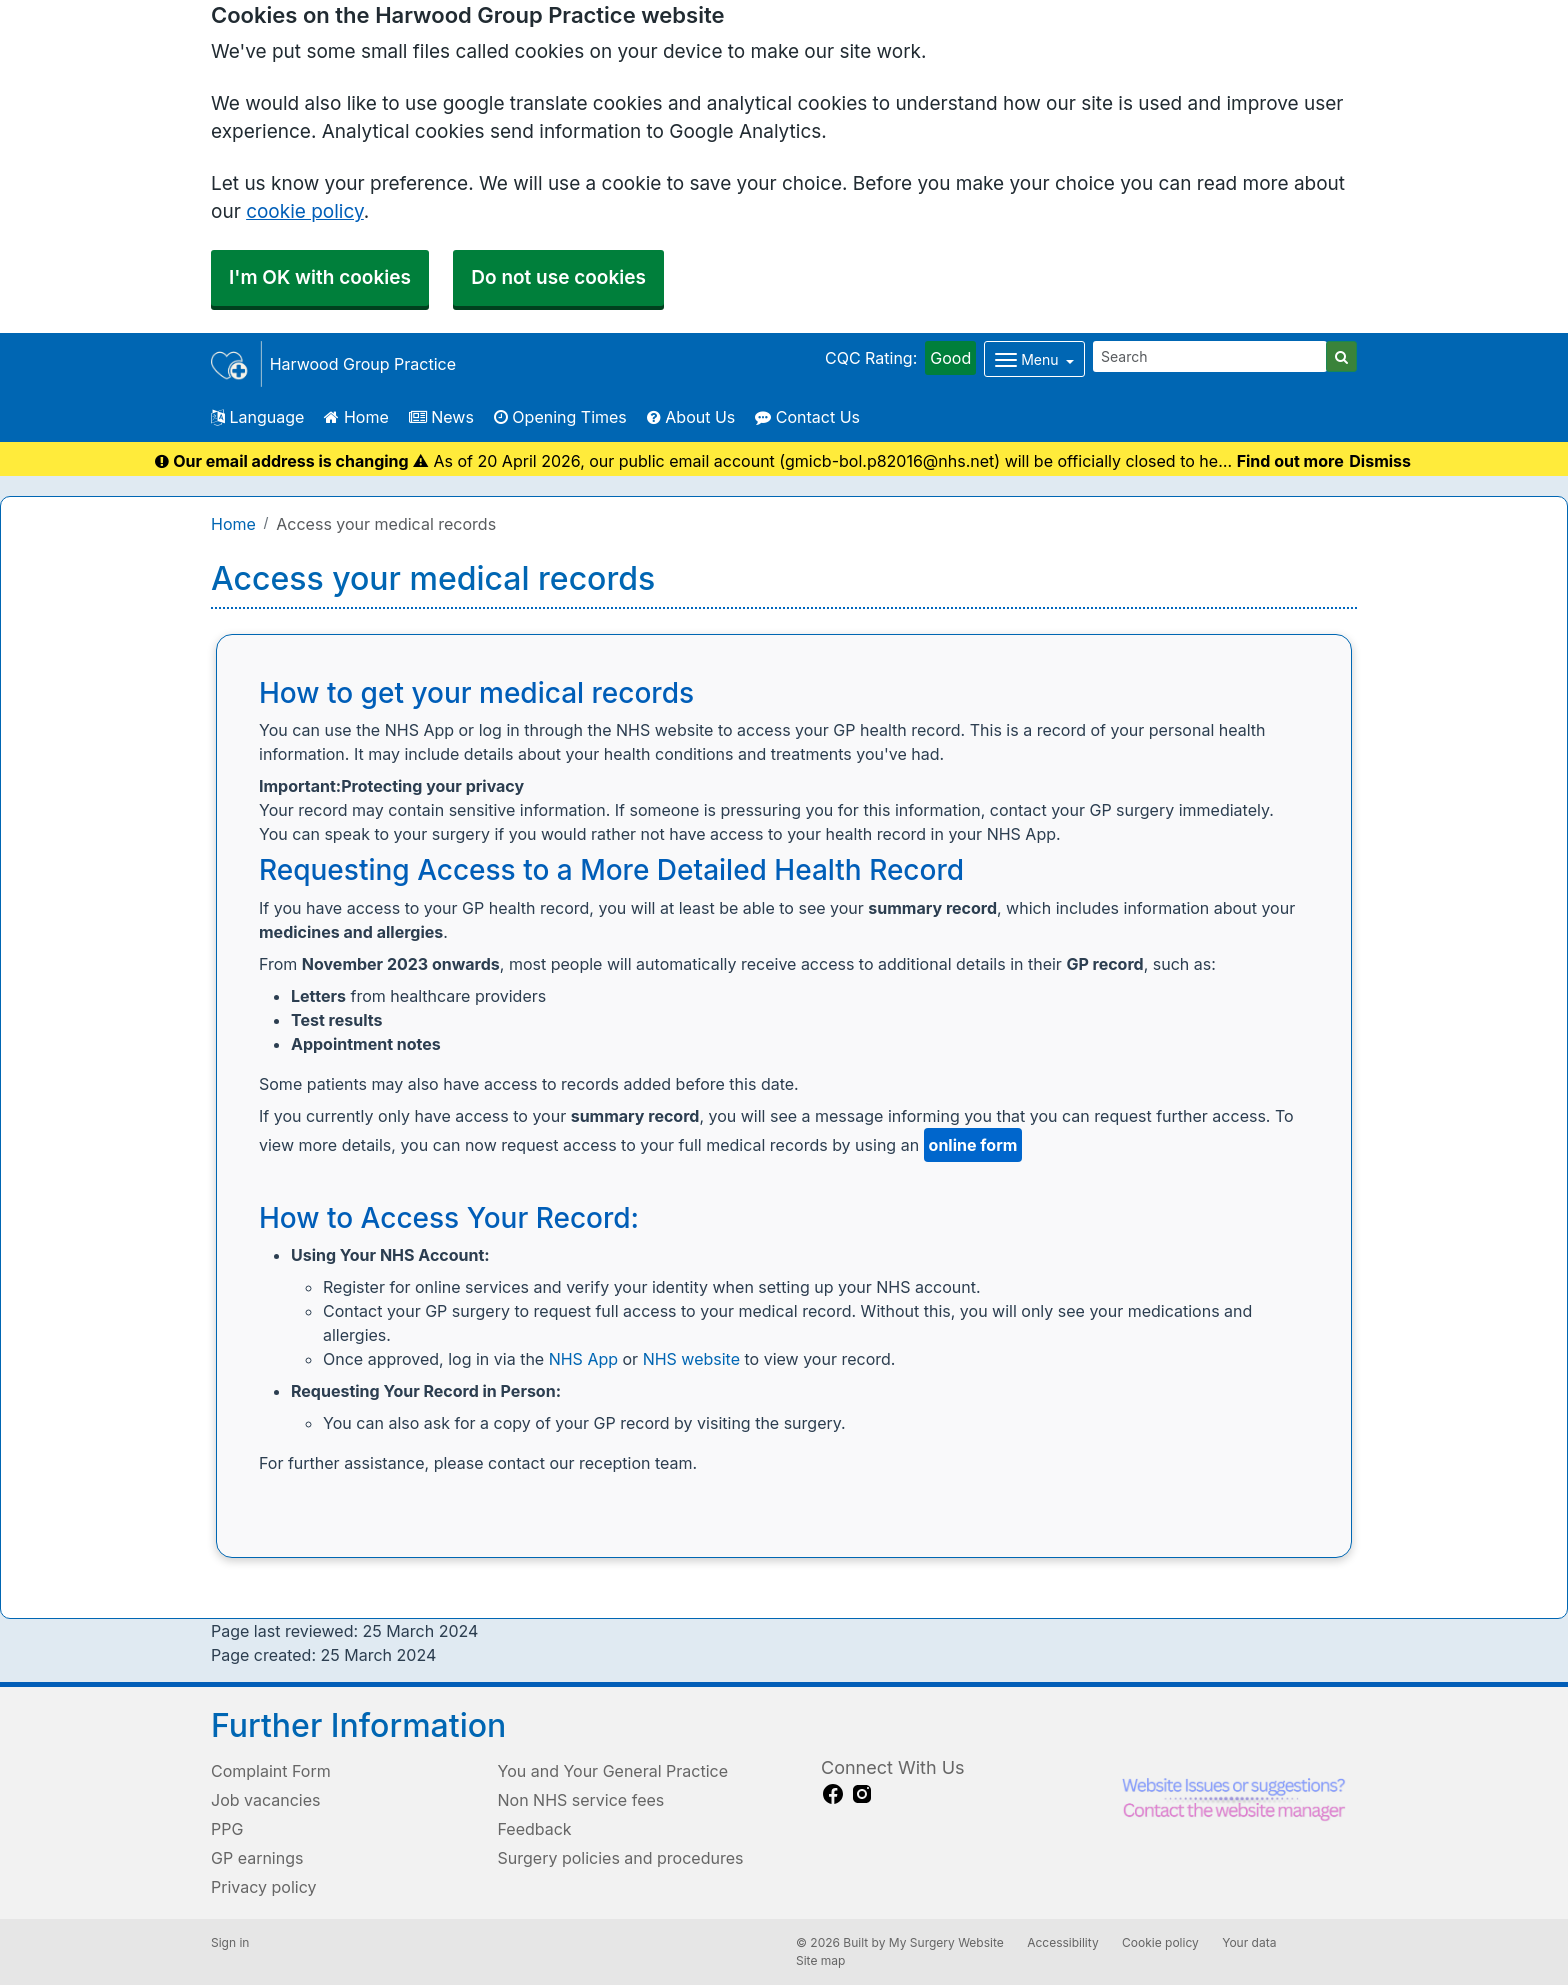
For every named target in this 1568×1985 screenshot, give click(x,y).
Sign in (230, 1942)
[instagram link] (862, 1794)
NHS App (583, 1359)
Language (257, 417)
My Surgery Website (946, 1942)
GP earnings (257, 1858)
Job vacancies (265, 1800)
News (441, 417)
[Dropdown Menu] (1034, 359)
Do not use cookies (558, 277)
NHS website (691, 1359)
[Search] (1210, 356)
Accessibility (1063, 1942)
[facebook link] (833, 1794)
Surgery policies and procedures (621, 1858)
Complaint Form (271, 1771)
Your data (1249, 1942)
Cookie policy (1160, 1942)
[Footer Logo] (1233, 1803)
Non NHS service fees (581, 1800)
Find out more (1290, 461)
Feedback (535, 1829)
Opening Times (560, 417)
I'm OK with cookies (320, 277)
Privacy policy (263, 1887)
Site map (820, 1960)
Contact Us (807, 417)
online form (973, 1145)
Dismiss (1380, 461)
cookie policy (305, 211)
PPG (227, 1829)
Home (356, 417)
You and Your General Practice (613, 1771)
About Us (691, 417)
